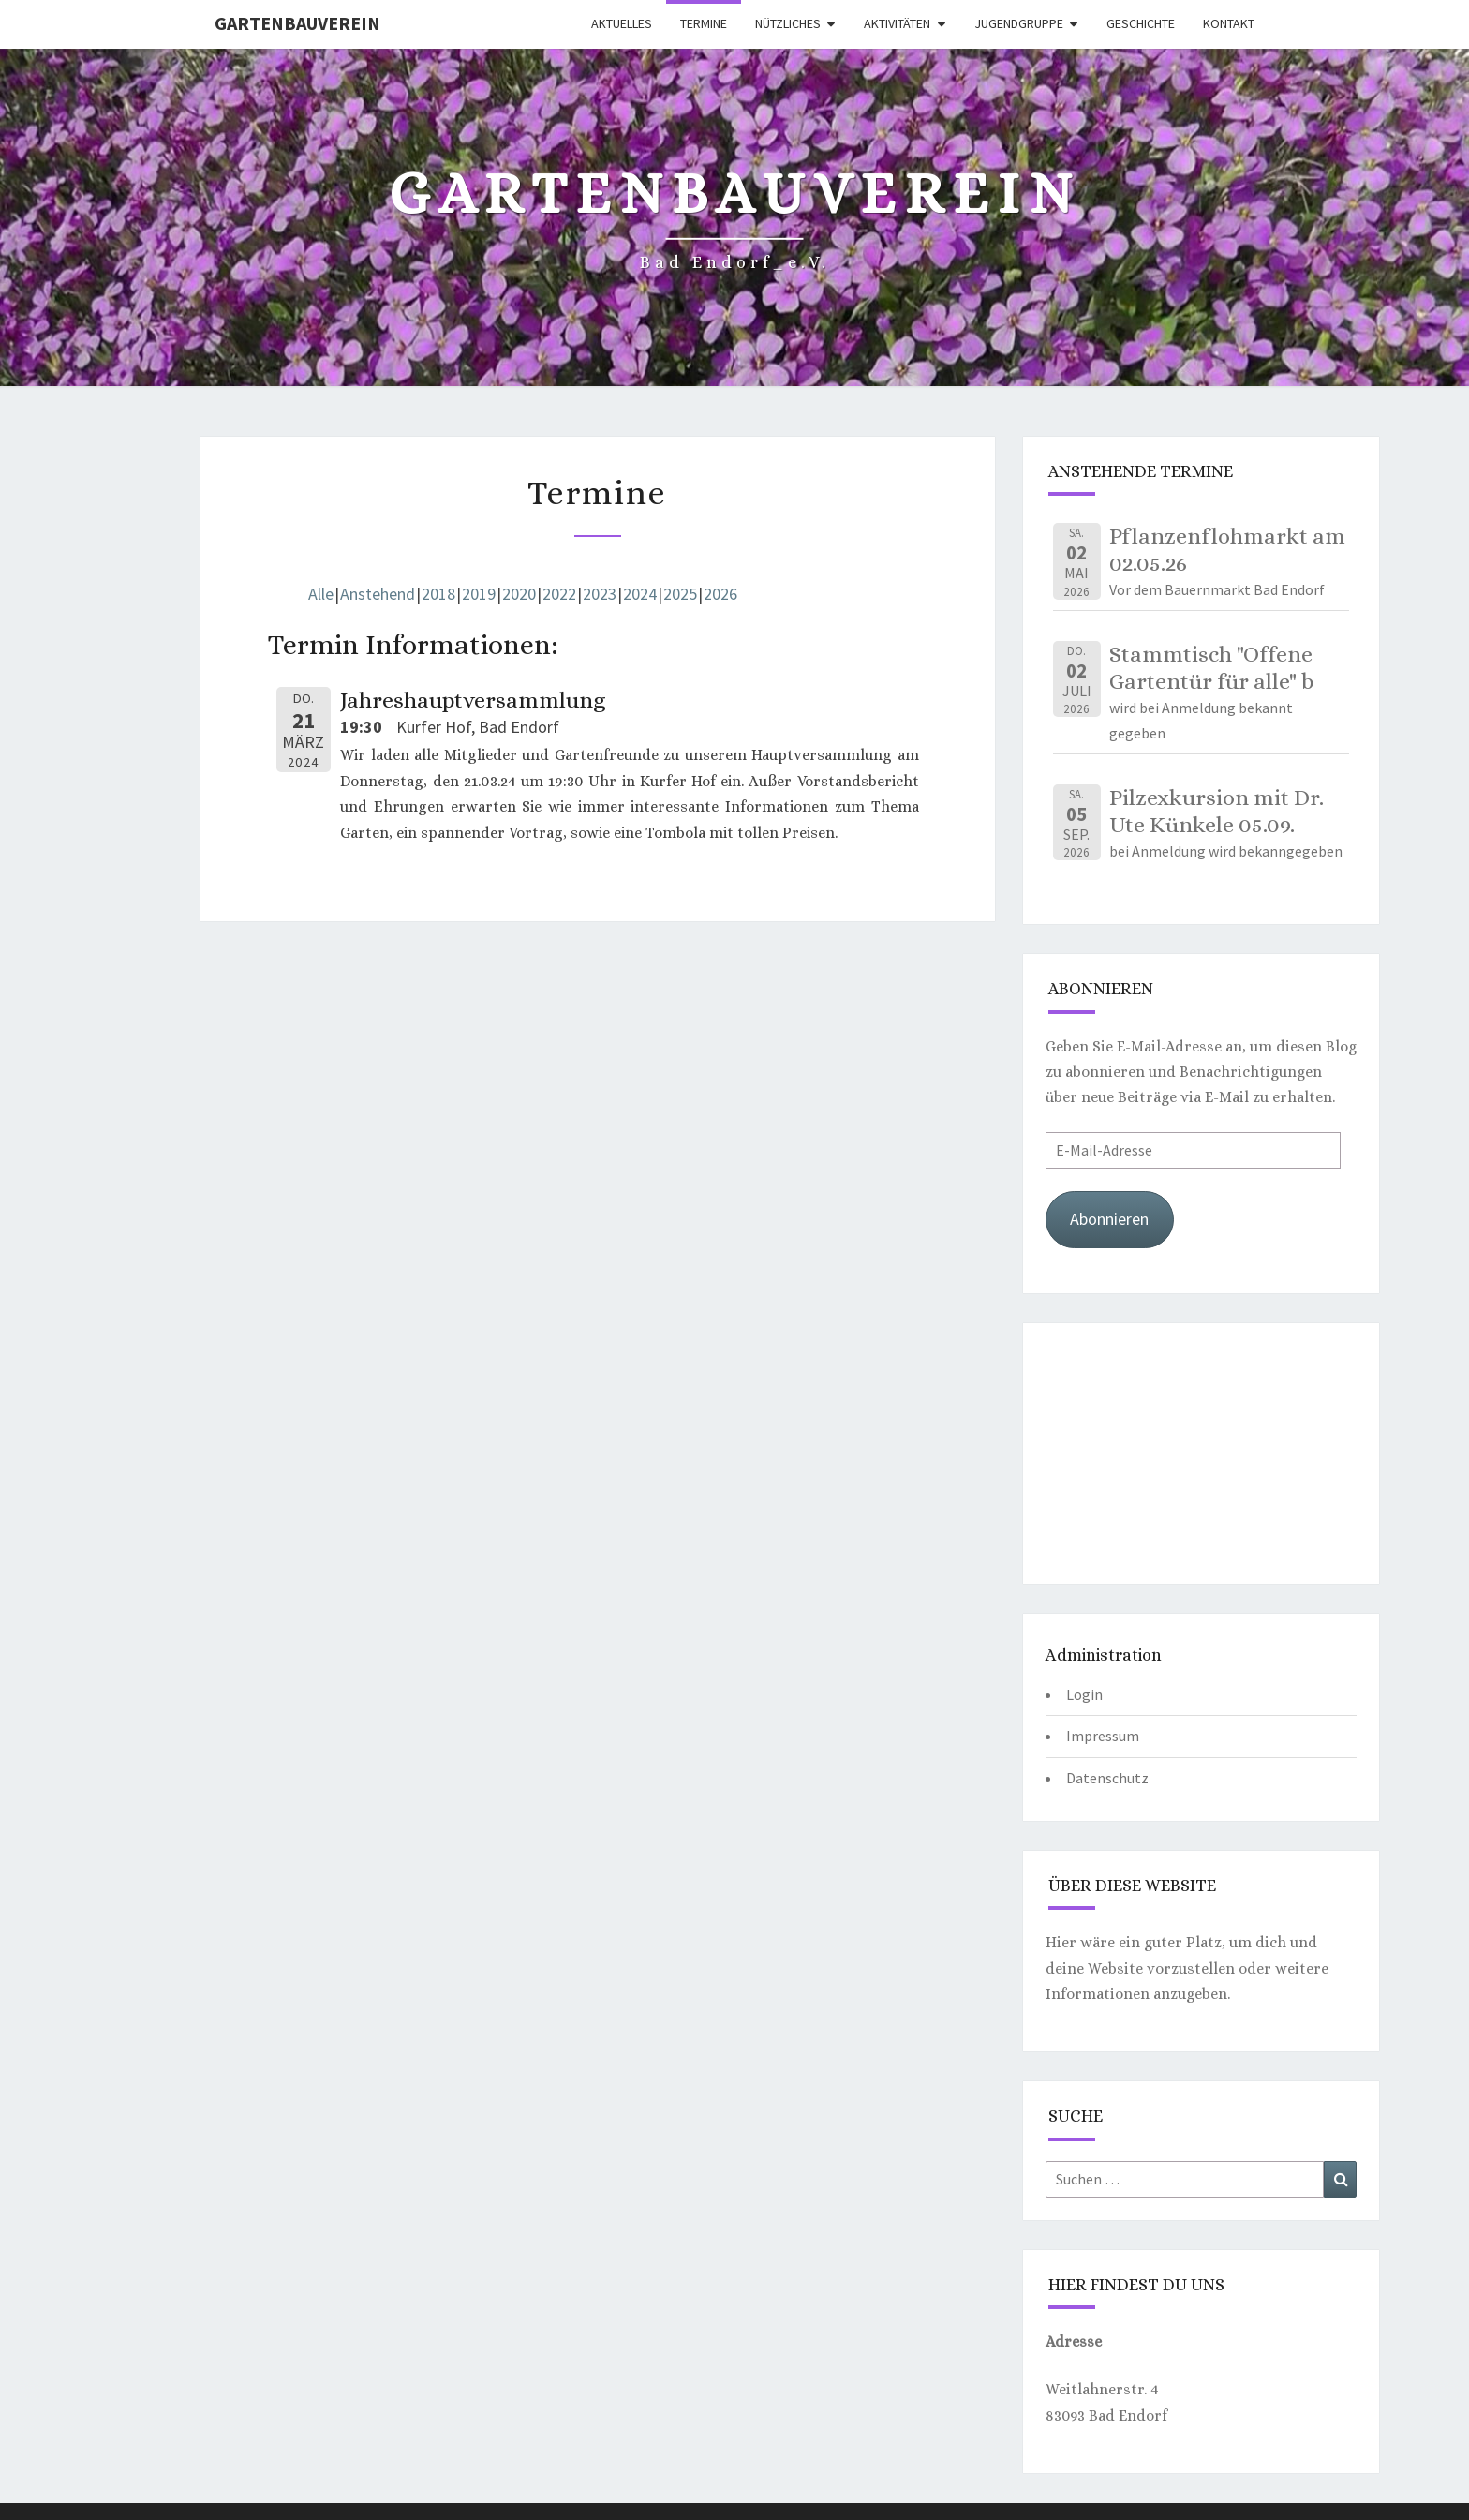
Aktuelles (621, 23)
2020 (519, 593)
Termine (703, 23)
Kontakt (1228, 23)
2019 (479, 593)
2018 (438, 593)
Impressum (1102, 1735)
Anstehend (377, 593)
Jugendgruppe (1018, 23)
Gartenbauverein (297, 23)
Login (1084, 1694)
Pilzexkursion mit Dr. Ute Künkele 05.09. (1216, 811)
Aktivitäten (897, 23)
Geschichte (1140, 23)
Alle (321, 593)
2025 (680, 593)
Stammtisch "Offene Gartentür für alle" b (1211, 667)
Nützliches (788, 23)
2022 (559, 593)
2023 (599, 593)
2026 (720, 593)
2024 (640, 593)
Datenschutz (1107, 1777)
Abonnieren (1109, 1219)
